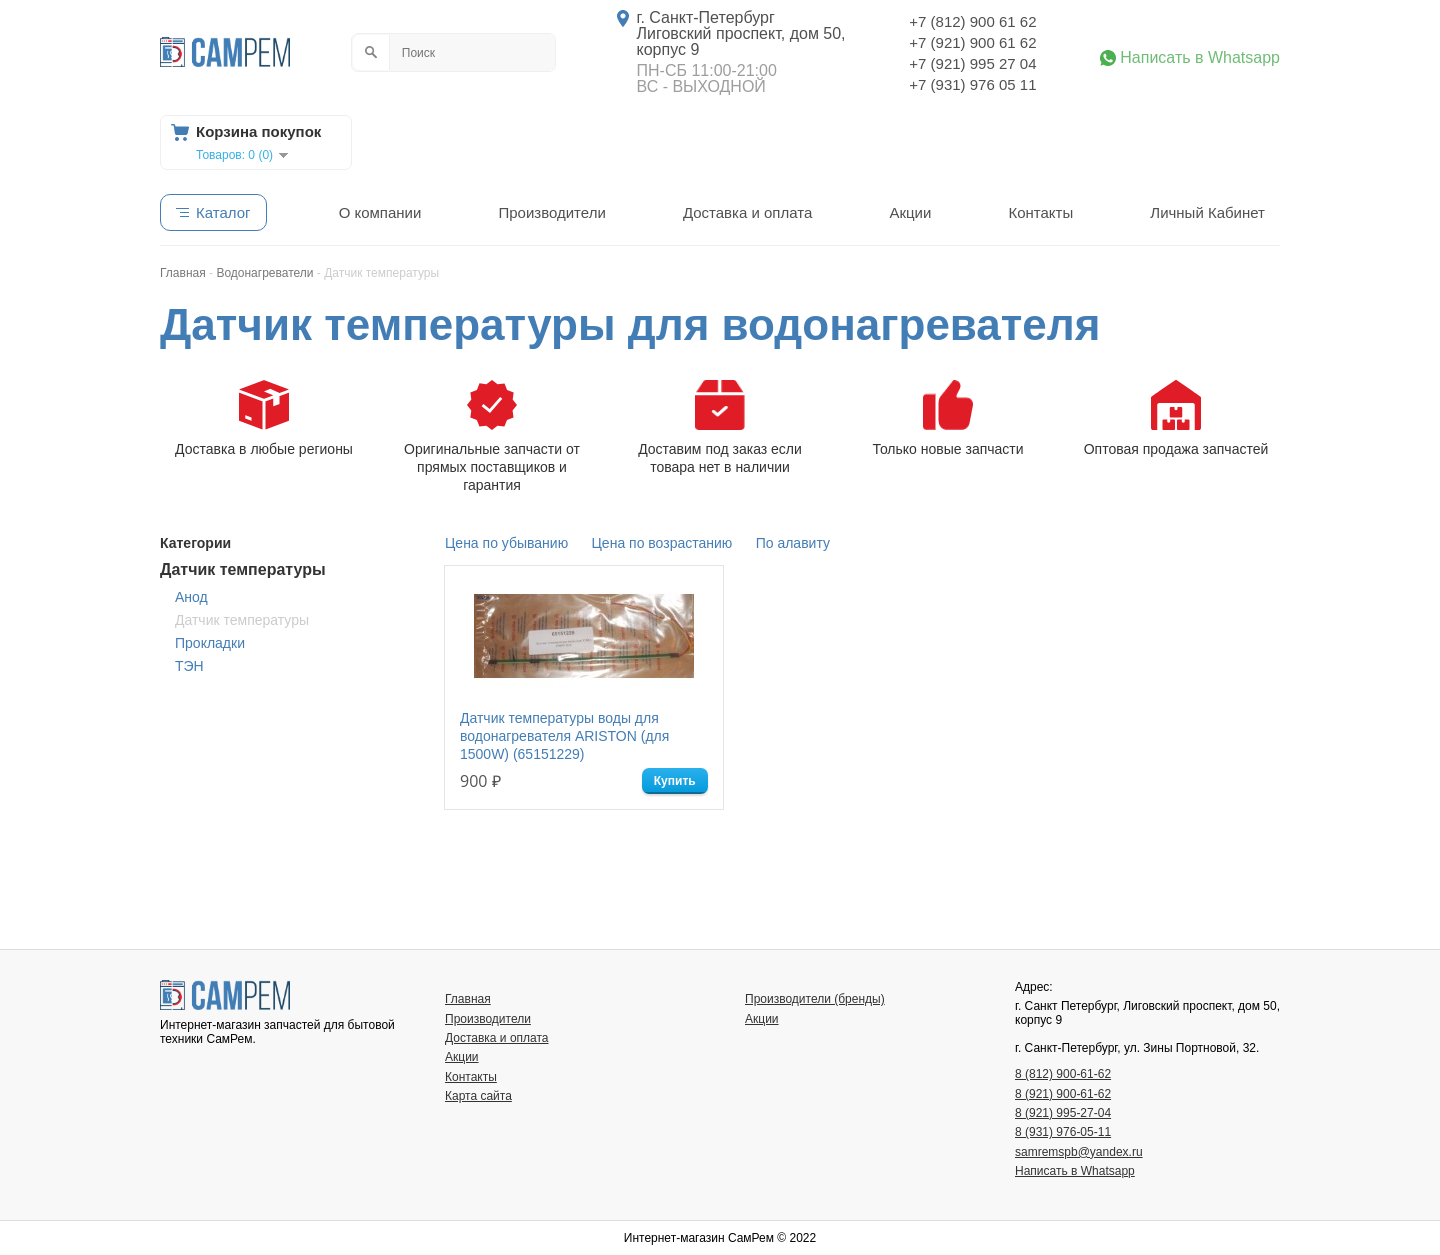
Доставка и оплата (747, 212)
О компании (380, 212)
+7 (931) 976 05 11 (972, 84)
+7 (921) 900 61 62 (972, 42)
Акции (910, 212)
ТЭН (189, 666)
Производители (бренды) (815, 999)
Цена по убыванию (506, 543)
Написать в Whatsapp (1200, 58)
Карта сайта (478, 1096)
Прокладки (210, 643)
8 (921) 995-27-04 (1063, 1113)
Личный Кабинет (1207, 212)
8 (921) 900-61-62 (1063, 1094)
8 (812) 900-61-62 (1063, 1074)
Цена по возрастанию (662, 543)
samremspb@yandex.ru (1079, 1152)
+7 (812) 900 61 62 (972, 21)
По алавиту (793, 543)
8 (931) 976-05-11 (1063, 1132)
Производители (551, 212)
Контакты (1040, 212)
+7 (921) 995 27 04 (972, 63)
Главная (468, 999)
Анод (191, 597)
